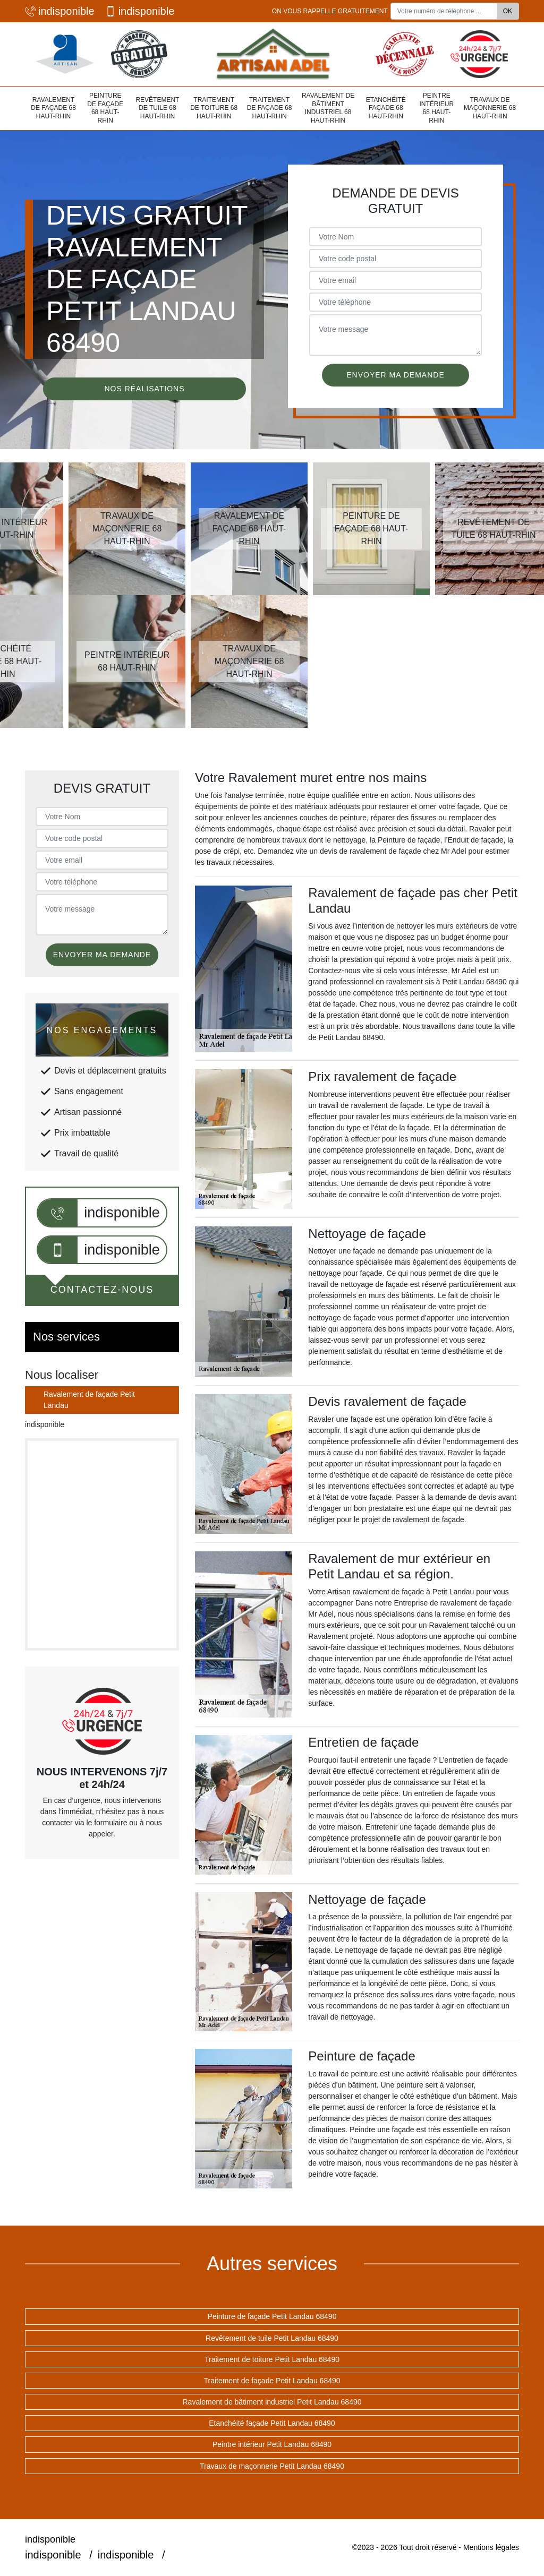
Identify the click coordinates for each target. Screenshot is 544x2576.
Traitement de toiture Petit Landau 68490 (272, 2359)
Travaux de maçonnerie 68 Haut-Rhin (490, 108)
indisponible (60, 11)
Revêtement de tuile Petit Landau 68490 (272, 2338)
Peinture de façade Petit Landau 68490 (272, 2316)
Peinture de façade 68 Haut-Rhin (105, 108)
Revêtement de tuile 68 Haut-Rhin (157, 108)
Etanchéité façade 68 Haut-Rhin (386, 108)
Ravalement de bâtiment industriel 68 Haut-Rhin (328, 108)
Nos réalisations (144, 388)
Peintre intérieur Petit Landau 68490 (272, 2444)
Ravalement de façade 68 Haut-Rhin (53, 108)
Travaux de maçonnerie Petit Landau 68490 (272, 2466)
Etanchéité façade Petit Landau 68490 (272, 2423)
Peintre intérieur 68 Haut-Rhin (436, 108)
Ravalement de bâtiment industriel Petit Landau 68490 (272, 2402)
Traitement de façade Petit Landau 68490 (271, 2380)
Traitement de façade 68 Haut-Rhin (269, 108)
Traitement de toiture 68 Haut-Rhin (213, 108)
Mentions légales (491, 2547)
